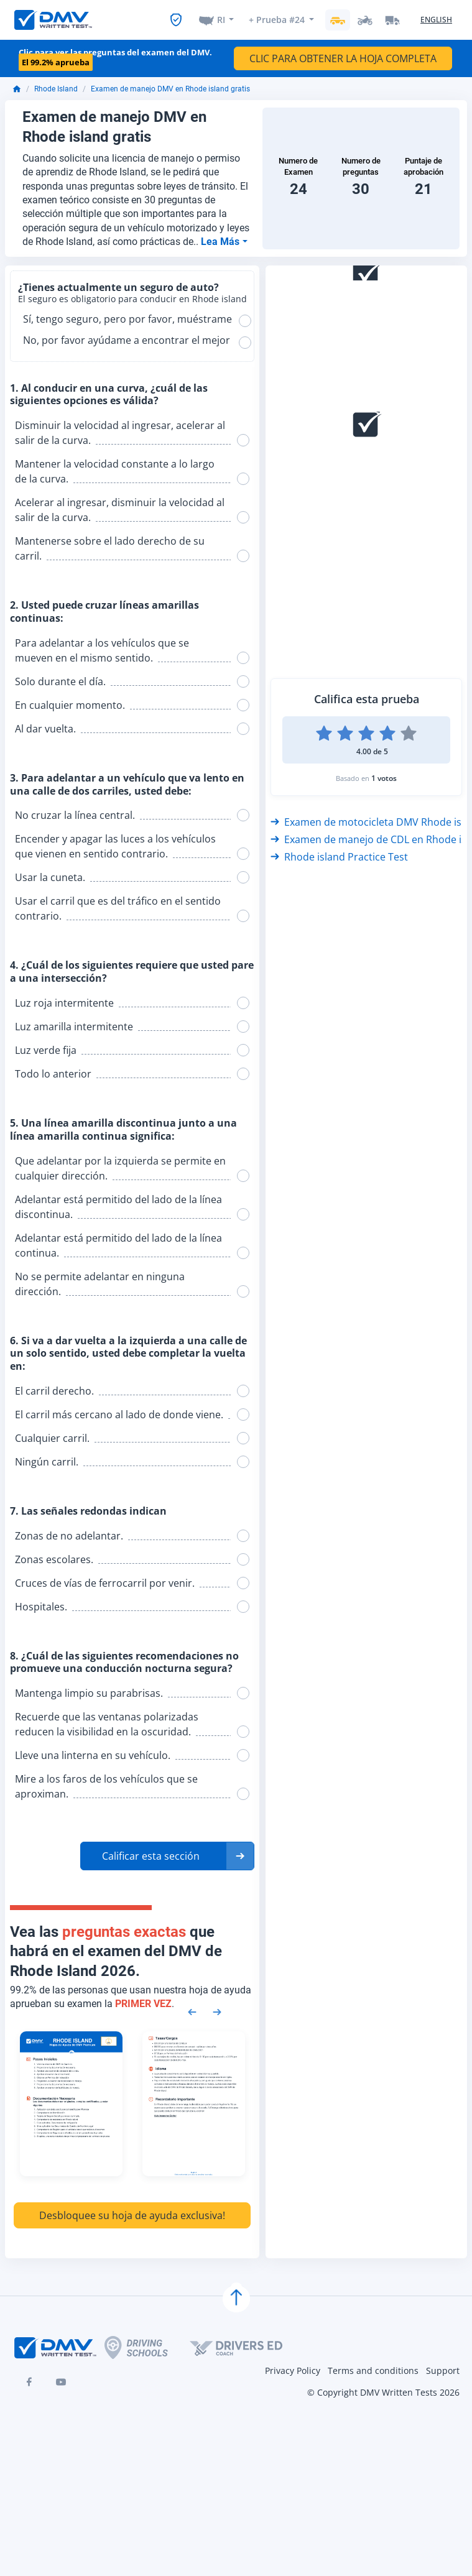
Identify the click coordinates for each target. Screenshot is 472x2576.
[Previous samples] (192, 2011)
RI (221, 19)
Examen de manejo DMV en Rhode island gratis (170, 89)
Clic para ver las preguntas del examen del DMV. (115, 57)
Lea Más (221, 241)
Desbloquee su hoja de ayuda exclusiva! (132, 2215)
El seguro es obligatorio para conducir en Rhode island (132, 299)
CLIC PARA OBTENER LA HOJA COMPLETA (343, 58)
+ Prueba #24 (277, 19)
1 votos (384, 778)
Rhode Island (56, 89)
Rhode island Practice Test (339, 857)
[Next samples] (217, 2011)
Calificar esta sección (151, 1856)
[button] (167, 1856)
